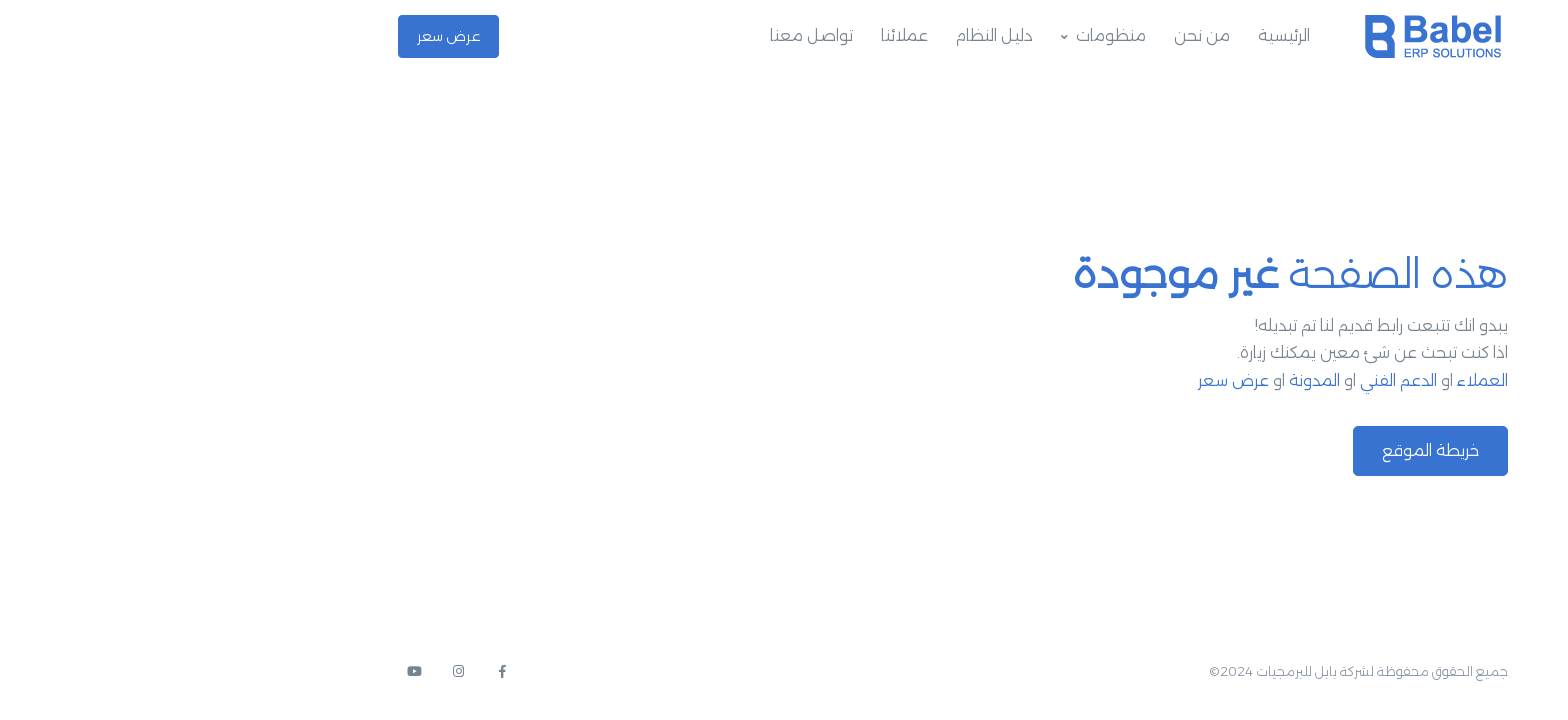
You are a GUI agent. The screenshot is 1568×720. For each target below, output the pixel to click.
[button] (1518, 666)
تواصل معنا (642, 35)
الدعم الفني (1229, 380)
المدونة (1145, 380)
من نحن (1033, 35)
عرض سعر (279, 36)
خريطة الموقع (1261, 450)
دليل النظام (825, 35)
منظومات (942, 35)
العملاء (1313, 380)
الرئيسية (1115, 35)
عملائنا (735, 35)
